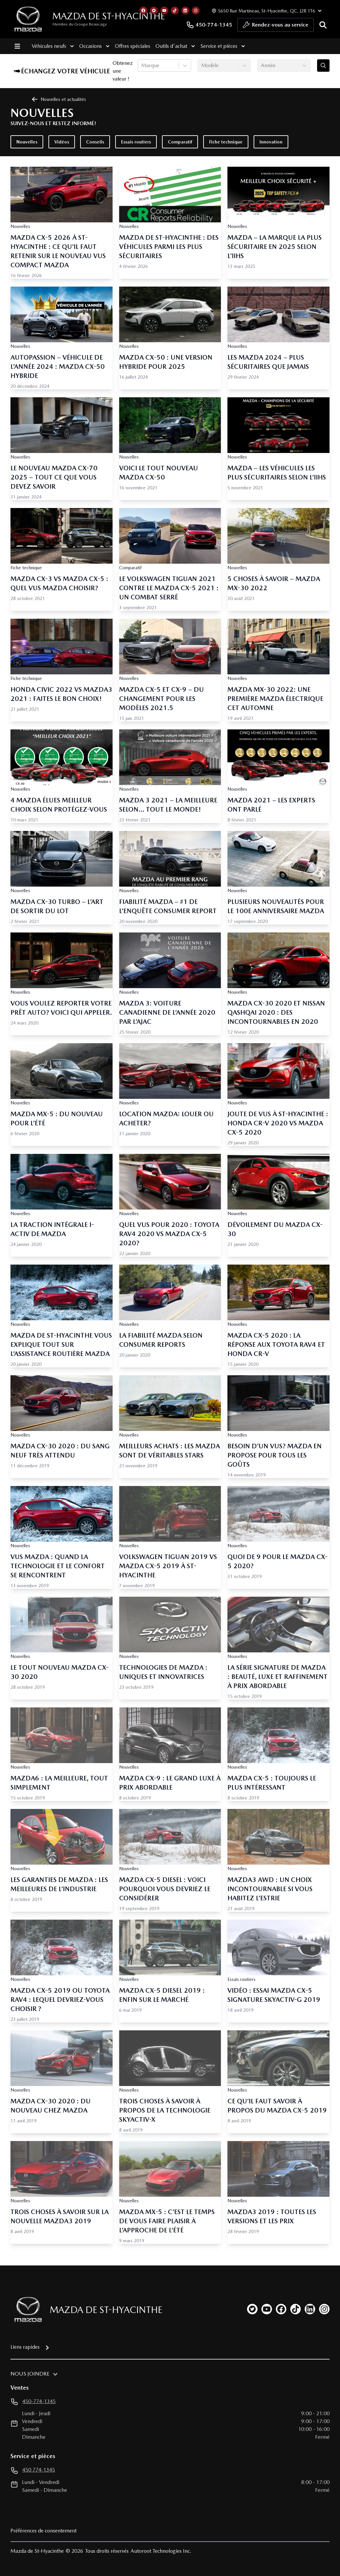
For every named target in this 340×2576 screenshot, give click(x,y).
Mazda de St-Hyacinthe (108, 16)
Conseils (95, 141)
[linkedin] (310, 2309)
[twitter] (252, 2309)
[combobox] (142, 65)
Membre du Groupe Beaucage (79, 24)
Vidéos (61, 141)
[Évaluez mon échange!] (323, 65)
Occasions (94, 46)
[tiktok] (295, 2309)
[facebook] (281, 2309)
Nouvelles (26, 141)
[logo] (28, 19)
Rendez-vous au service (275, 26)
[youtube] (266, 2309)
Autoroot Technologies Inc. (161, 2551)
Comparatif (180, 141)
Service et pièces (222, 46)
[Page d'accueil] (26, 2309)
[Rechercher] (323, 24)
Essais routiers (136, 141)
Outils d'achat (175, 46)
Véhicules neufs (52, 46)
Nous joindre (29, 2374)
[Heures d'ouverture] (265, 11)
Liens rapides (25, 2347)
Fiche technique (225, 141)
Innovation (270, 141)
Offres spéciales (132, 46)
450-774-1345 (209, 25)
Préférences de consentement (43, 2531)
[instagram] (324, 2309)
